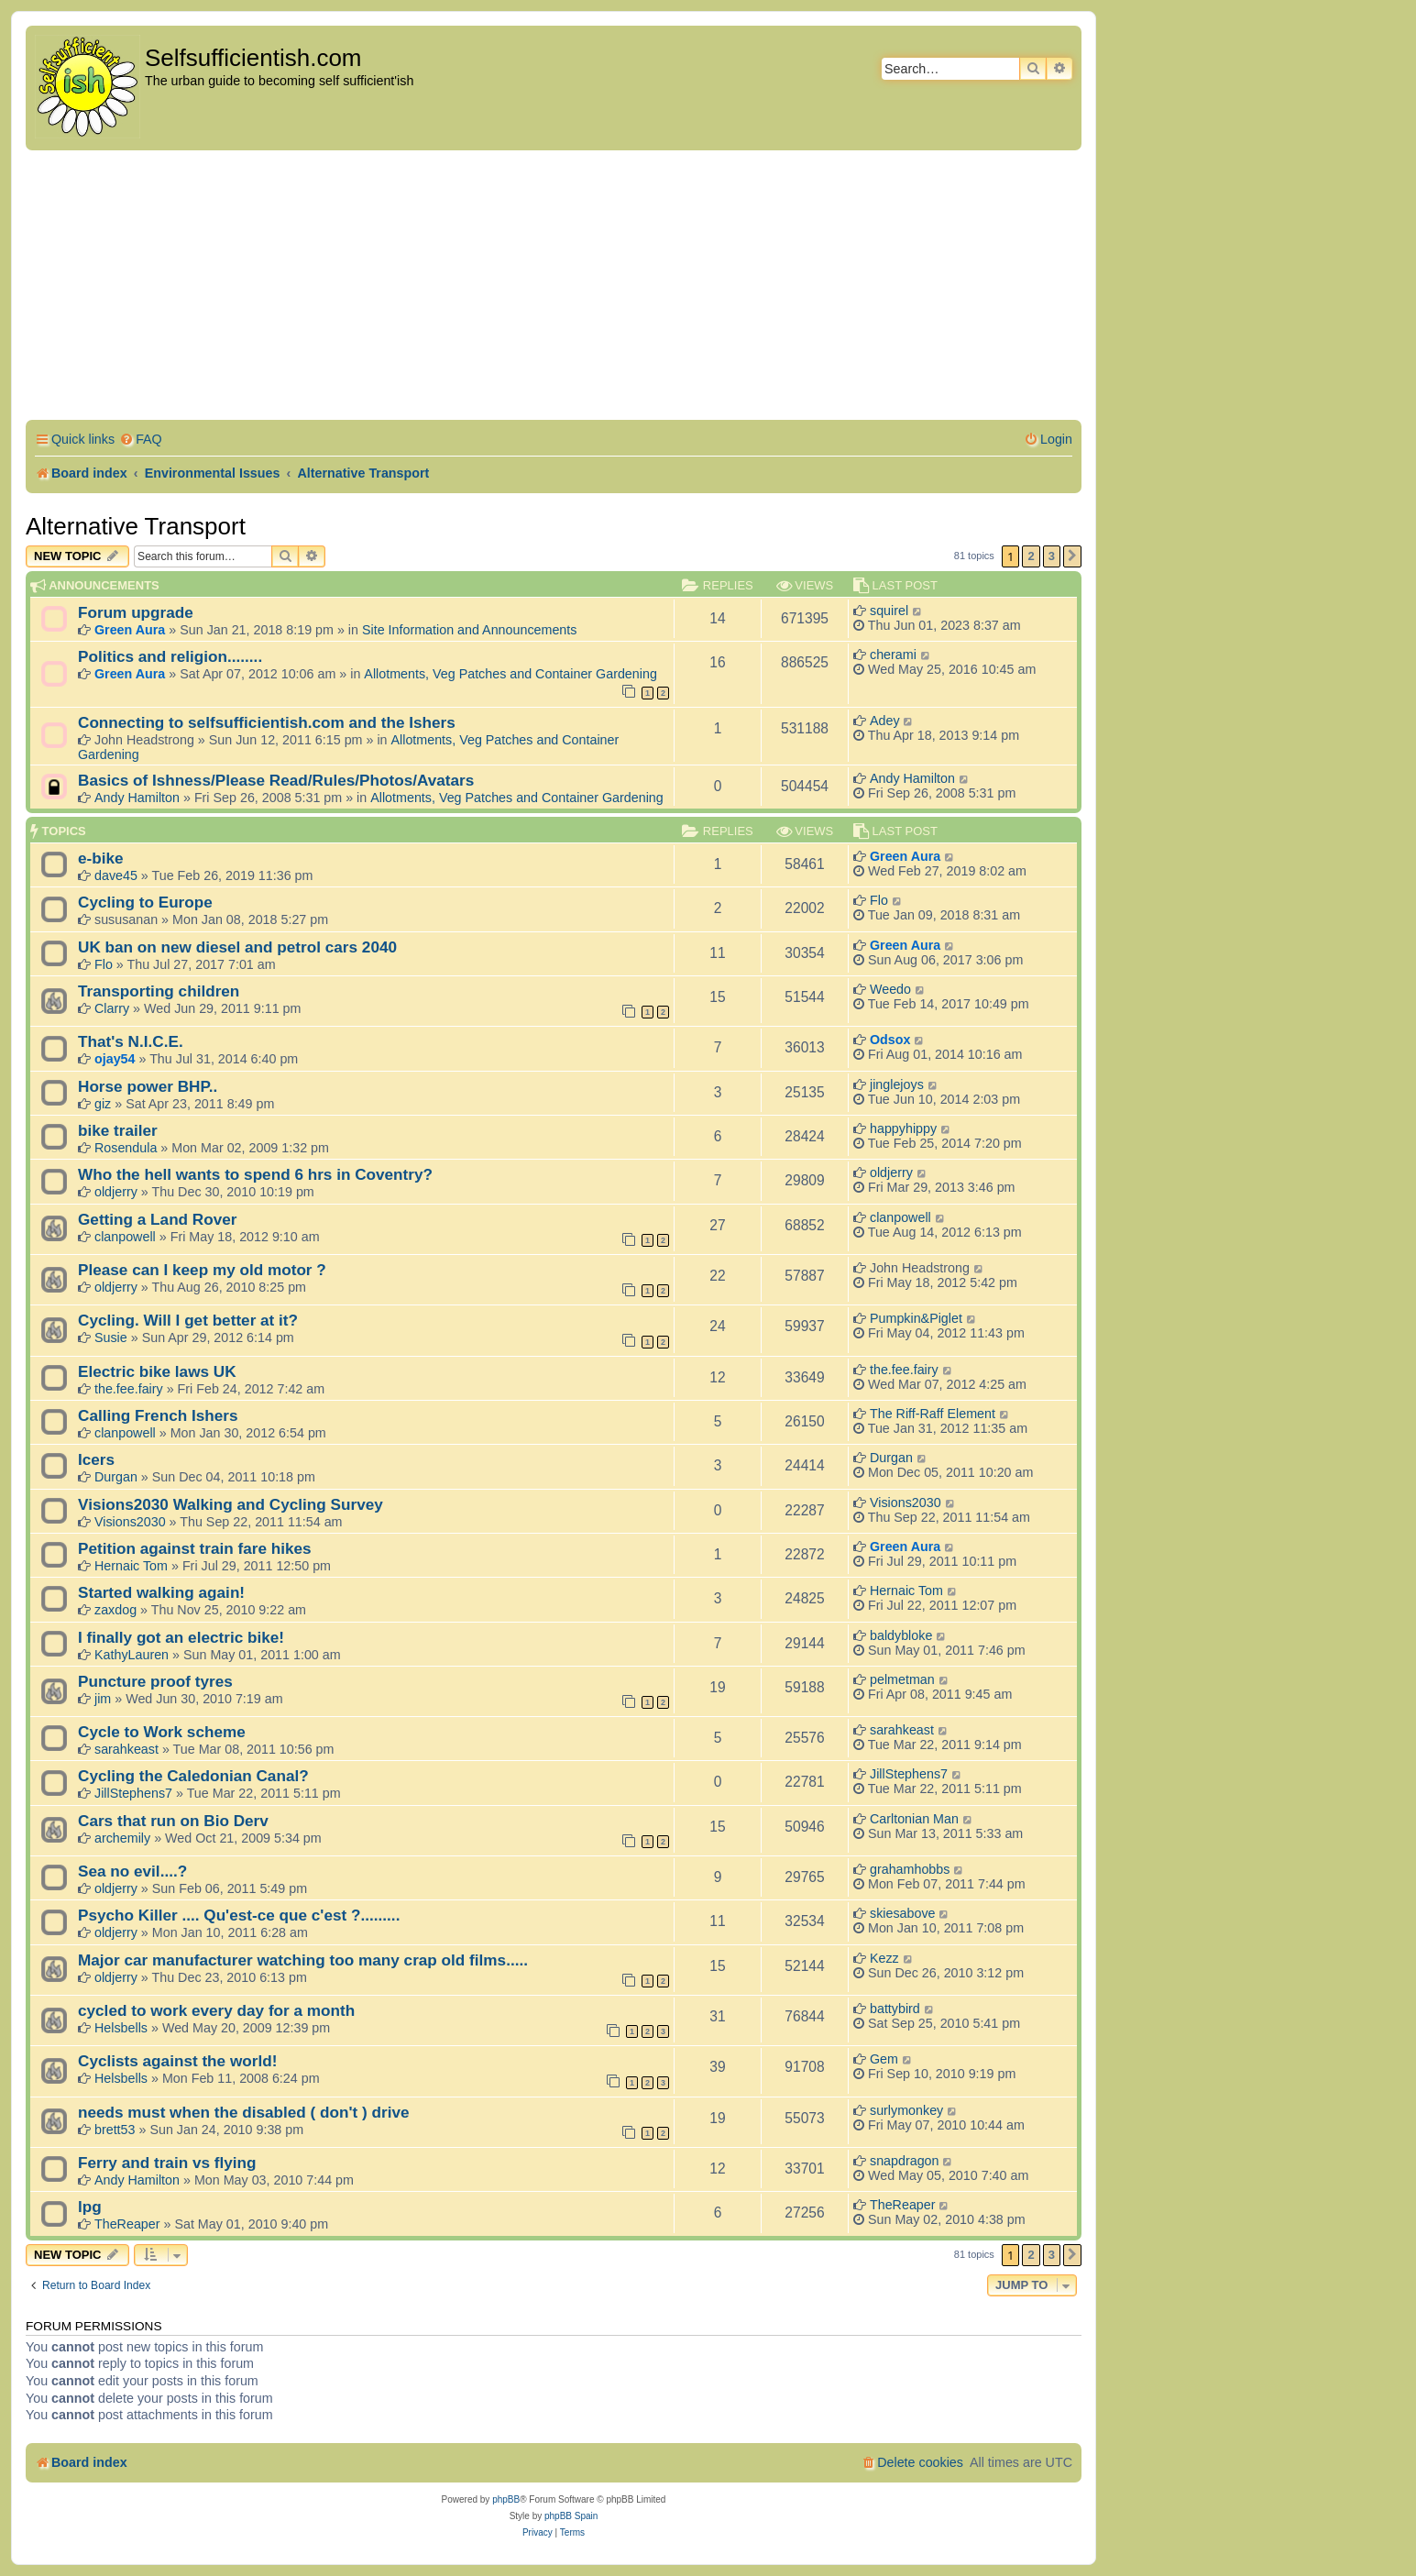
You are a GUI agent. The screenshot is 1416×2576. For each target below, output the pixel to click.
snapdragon (904, 2160)
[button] (1072, 556)
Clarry (111, 1008)
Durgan (115, 1477)
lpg (90, 2206)
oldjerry (115, 1191)
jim (102, 1698)
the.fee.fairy (128, 1389)
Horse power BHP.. (147, 1086)
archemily (122, 1838)
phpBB (506, 2499)
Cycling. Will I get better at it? (188, 1320)
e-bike (101, 858)
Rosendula (125, 1147)
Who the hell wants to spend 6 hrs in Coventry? (255, 1174)
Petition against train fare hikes (195, 1548)
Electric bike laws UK (157, 1371)
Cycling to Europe (145, 902)
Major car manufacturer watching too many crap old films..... (303, 1960)
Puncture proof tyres (155, 1681)
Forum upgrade (135, 612)
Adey (885, 720)
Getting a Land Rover (157, 1219)
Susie (110, 1337)
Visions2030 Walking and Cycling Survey (230, 1504)
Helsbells (121, 2027)
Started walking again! (161, 1592)
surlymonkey (906, 2110)
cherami (893, 654)
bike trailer (118, 1130)
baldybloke (901, 1635)
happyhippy (903, 1128)
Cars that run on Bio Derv (173, 1820)
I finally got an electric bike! (181, 1637)
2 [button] (1030, 556)
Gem (884, 2059)
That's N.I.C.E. (130, 1041)
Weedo (890, 989)
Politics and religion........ (170, 656)
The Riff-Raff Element (932, 1413)
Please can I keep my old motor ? (202, 1269)
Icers (96, 1459)
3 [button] (1051, 556)
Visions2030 (130, 1521)
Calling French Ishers (157, 1415)
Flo (879, 900)
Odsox (890, 1039)
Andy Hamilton (137, 797)
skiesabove (903, 1913)
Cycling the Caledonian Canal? (193, 1776)
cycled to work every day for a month (216, 2010)
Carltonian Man (914, 1818)
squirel (889, 610)
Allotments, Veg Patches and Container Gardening (510, 673)
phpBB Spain (571, 2516)
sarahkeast (126, 1749)
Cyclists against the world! (177, 2061)
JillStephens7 (133, 1793)
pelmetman (902, 1679)
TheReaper (127, 2224)
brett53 (115, 2129)
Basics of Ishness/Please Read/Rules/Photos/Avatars (276, 780)
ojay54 (115, 1058)
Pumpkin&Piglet (916, 1318)
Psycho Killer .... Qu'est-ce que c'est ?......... (239, 1915)
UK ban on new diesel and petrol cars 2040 (237, 947)
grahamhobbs (909, 1869)
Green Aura (129, 629)
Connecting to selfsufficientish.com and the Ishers (267, 722)
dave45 (115, 875)
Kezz (884, 1958)
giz (102, 1103)
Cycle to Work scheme (162, 1732)
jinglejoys (897, 1084)
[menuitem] (140, 439)
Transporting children (158, 991)
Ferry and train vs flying (167, 2162)
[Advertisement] (553, 288)
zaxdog (115, 1609)
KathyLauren (131, 1654)
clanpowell (125, 1236)
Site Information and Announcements (469, 629)
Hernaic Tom (131, 1565)
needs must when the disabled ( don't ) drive (244, 2112)
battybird (895, 2008)
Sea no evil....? (132, 1871)
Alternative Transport (136, 526)
